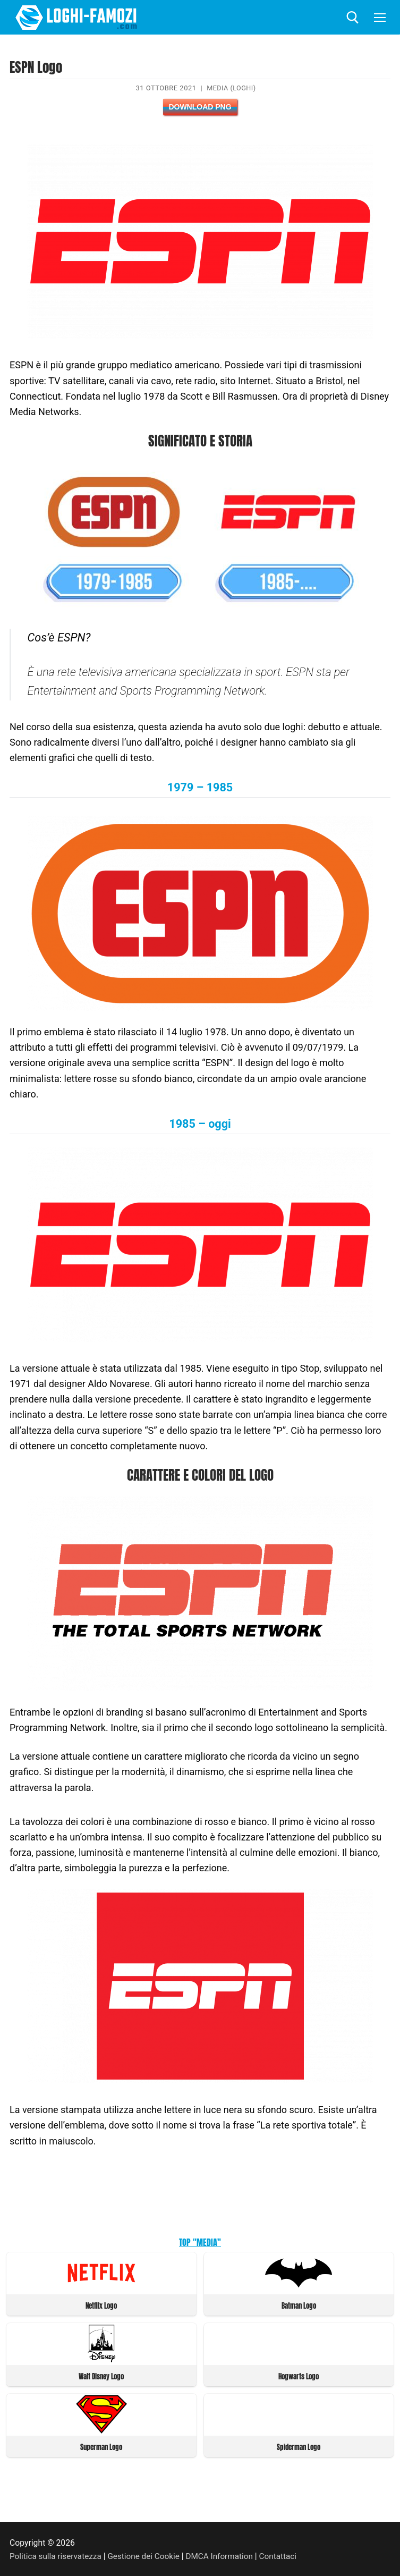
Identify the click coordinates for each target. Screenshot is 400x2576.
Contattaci (285, 2554)
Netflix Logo (101, 2305)
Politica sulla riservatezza (57, 2554)
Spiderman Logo (298, 2445)
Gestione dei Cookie (147, 2554)
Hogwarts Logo (298, 2375)
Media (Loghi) (231, 88)
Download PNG (199, 107)
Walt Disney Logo (101, 2375)
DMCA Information (225, 2554)
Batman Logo (299, 2305)
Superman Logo (101, 2445)
